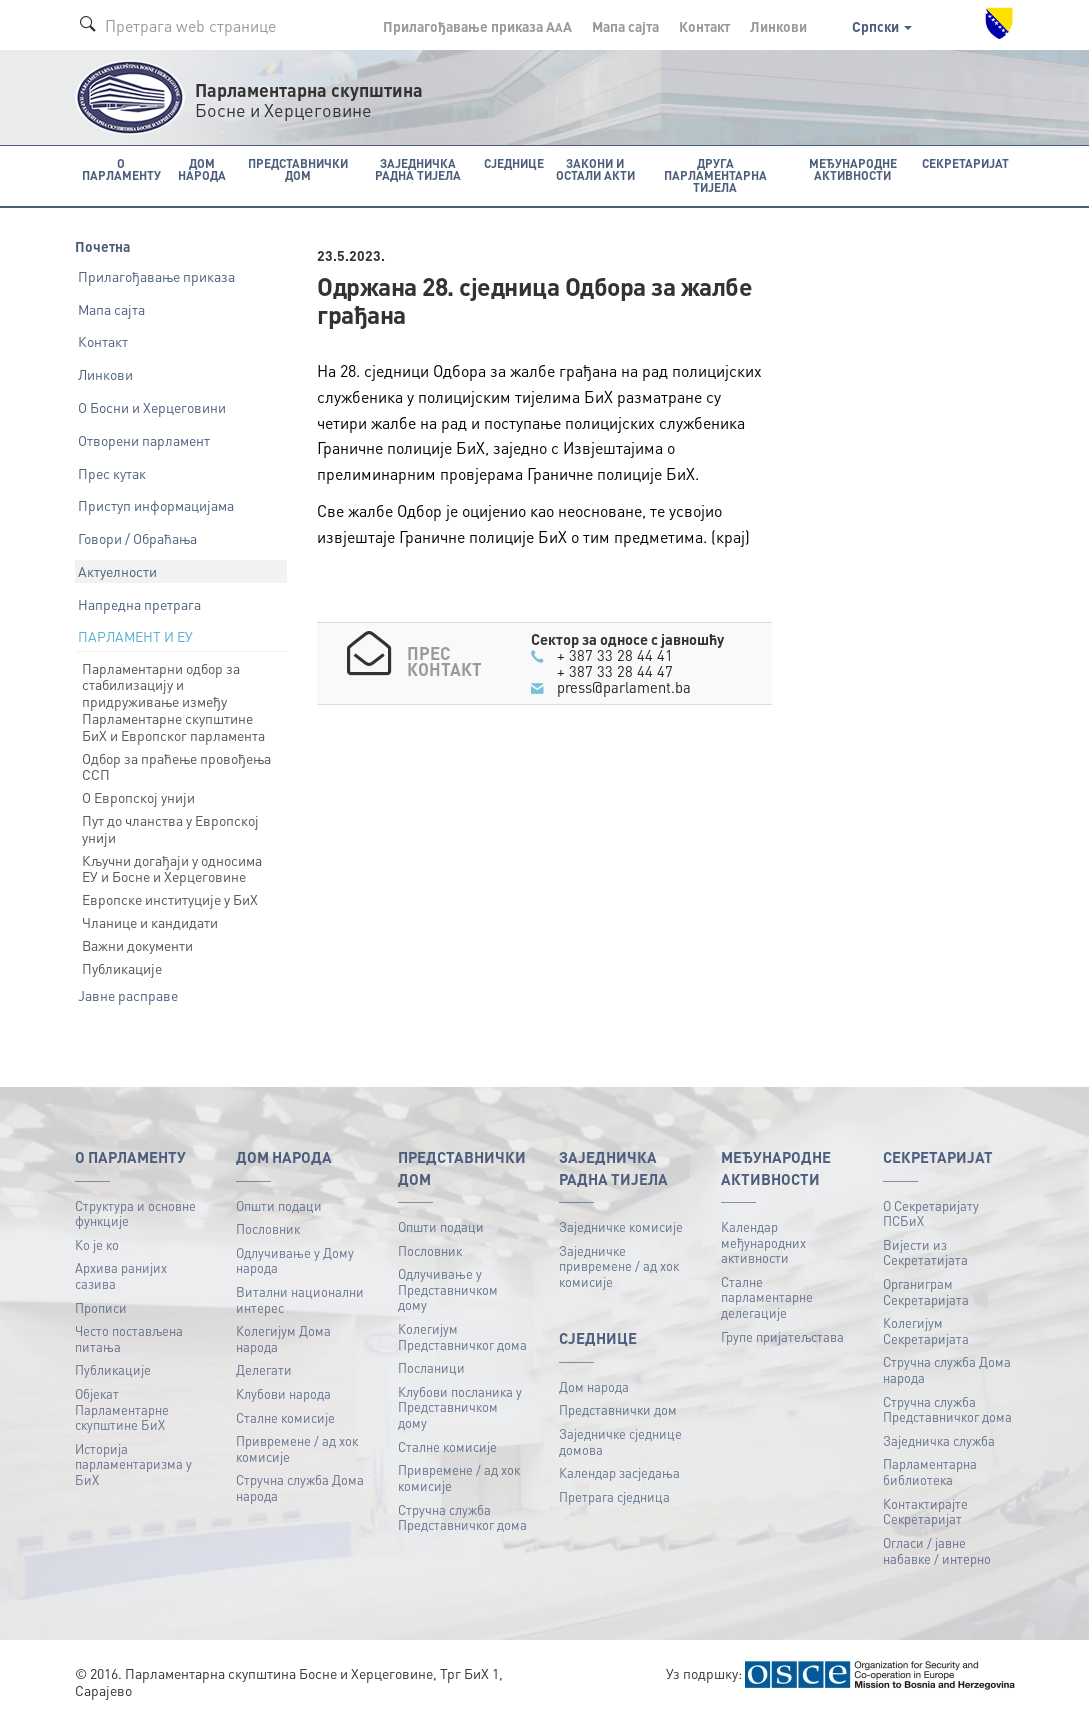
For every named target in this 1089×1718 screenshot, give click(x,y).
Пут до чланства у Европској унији (170, 828)
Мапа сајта (625, 26)
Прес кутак (112, 473)
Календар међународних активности (763, 1242)
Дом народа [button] (202, 169)
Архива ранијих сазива (121, 1275)
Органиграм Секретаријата (926, 1291)
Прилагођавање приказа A (477, 26)
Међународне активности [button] (853, 169)
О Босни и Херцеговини (152, 407)
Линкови (778, 26)
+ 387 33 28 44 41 (615, 655)
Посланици (431, 1367)
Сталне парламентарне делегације (767, 1297)
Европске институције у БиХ (170, 899)
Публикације (122, 968)
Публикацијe (113, 1369)
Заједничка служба (939, 1440)
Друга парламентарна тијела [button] (715, 175)
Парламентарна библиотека (930, 1471)
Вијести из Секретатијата (925, 1252)
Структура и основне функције (135, 1213)
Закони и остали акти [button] (595, 169)
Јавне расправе (128, 995)
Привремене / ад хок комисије (297, 1448)
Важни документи (137, 945)
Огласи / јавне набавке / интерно (937, 1550)
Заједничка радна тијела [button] (418, 169)
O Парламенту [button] (121, 169)
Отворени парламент (144, 440)
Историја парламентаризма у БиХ (133, 1464)
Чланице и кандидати (150, 922)
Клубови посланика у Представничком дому (460, 1407)
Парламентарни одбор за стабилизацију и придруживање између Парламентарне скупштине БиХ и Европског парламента (173, 701)
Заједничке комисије (621, 1226)
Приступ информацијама (156, 505)
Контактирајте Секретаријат (925, 1511)
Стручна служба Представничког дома (462, 1517)
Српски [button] (882, 26)
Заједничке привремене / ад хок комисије (619, 1266)
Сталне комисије (285, 1417)
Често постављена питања (129, 1338)
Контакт (704, 26)
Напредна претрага (139, 604)
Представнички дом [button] (298, 169)
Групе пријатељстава (782, 1336)
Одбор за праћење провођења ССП (176, 766)
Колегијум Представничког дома (462, 1336)
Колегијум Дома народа (283, 1338)
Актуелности (117, 571)
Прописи (101, 1307)
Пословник (268, 1228)
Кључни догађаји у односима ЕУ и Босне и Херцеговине (172, 868)
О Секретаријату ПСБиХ (931, 1213)
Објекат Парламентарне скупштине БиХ (122, 1409)
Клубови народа (283, 1393)
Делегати (264, 1369)
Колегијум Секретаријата (926, 1330)
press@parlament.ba (624, 687)
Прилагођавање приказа (156, 276)
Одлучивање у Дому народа (295, 1260)
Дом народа (594, 1386)
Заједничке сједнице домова (620, 1441)
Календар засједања (619, 1472)
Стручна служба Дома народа (300, 1487)
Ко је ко (97, 1244)
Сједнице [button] (514, 163)
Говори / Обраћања (137, 538)
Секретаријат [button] (965, 163)
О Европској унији (138, 797)
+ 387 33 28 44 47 (615, 671)
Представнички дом (618, 1409)
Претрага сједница (614, 1496)
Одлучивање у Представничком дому (448, 1289)
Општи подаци (279, 1205)
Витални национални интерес (300, 1299)
